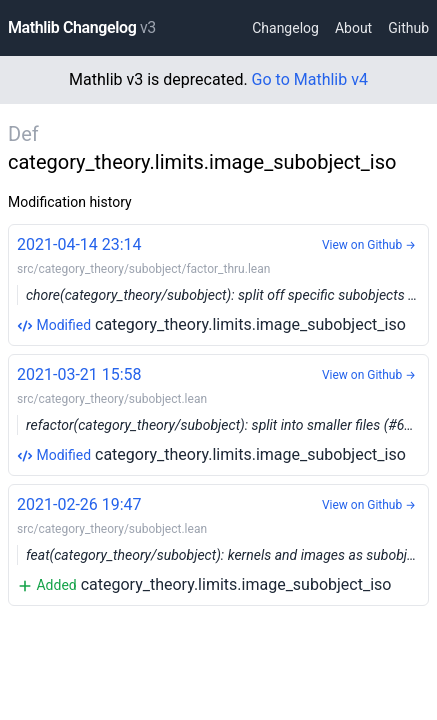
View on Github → (369, 245)
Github (408, 28)
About (353, 28)
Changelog (285, 28)
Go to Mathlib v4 (310, 79)
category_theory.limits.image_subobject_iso (223, 283)
